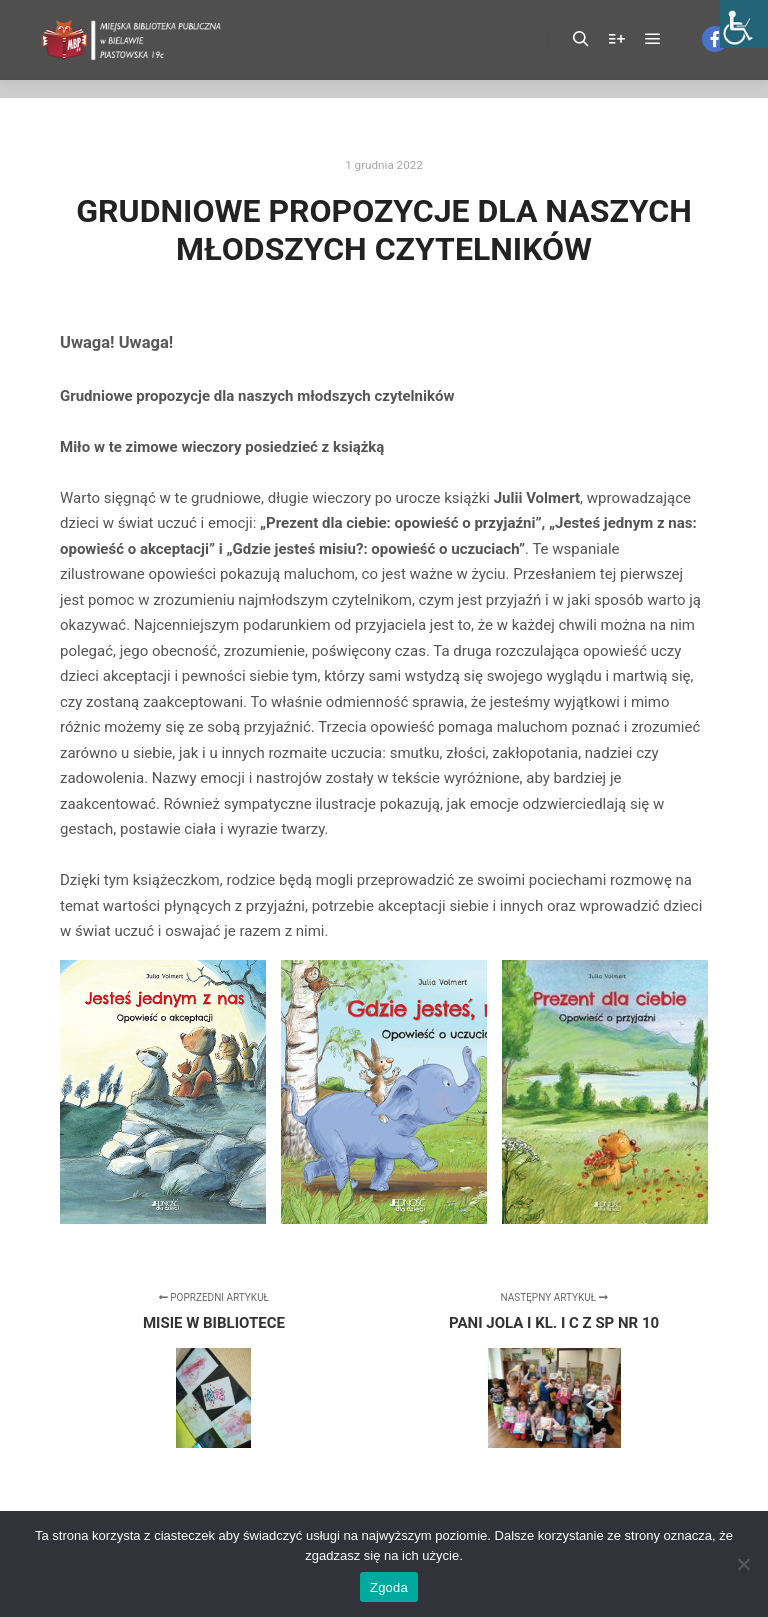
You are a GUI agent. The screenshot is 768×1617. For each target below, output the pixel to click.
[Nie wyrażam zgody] (743, 1564)
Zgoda (389, 1587)
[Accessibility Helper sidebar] (744, 24)
